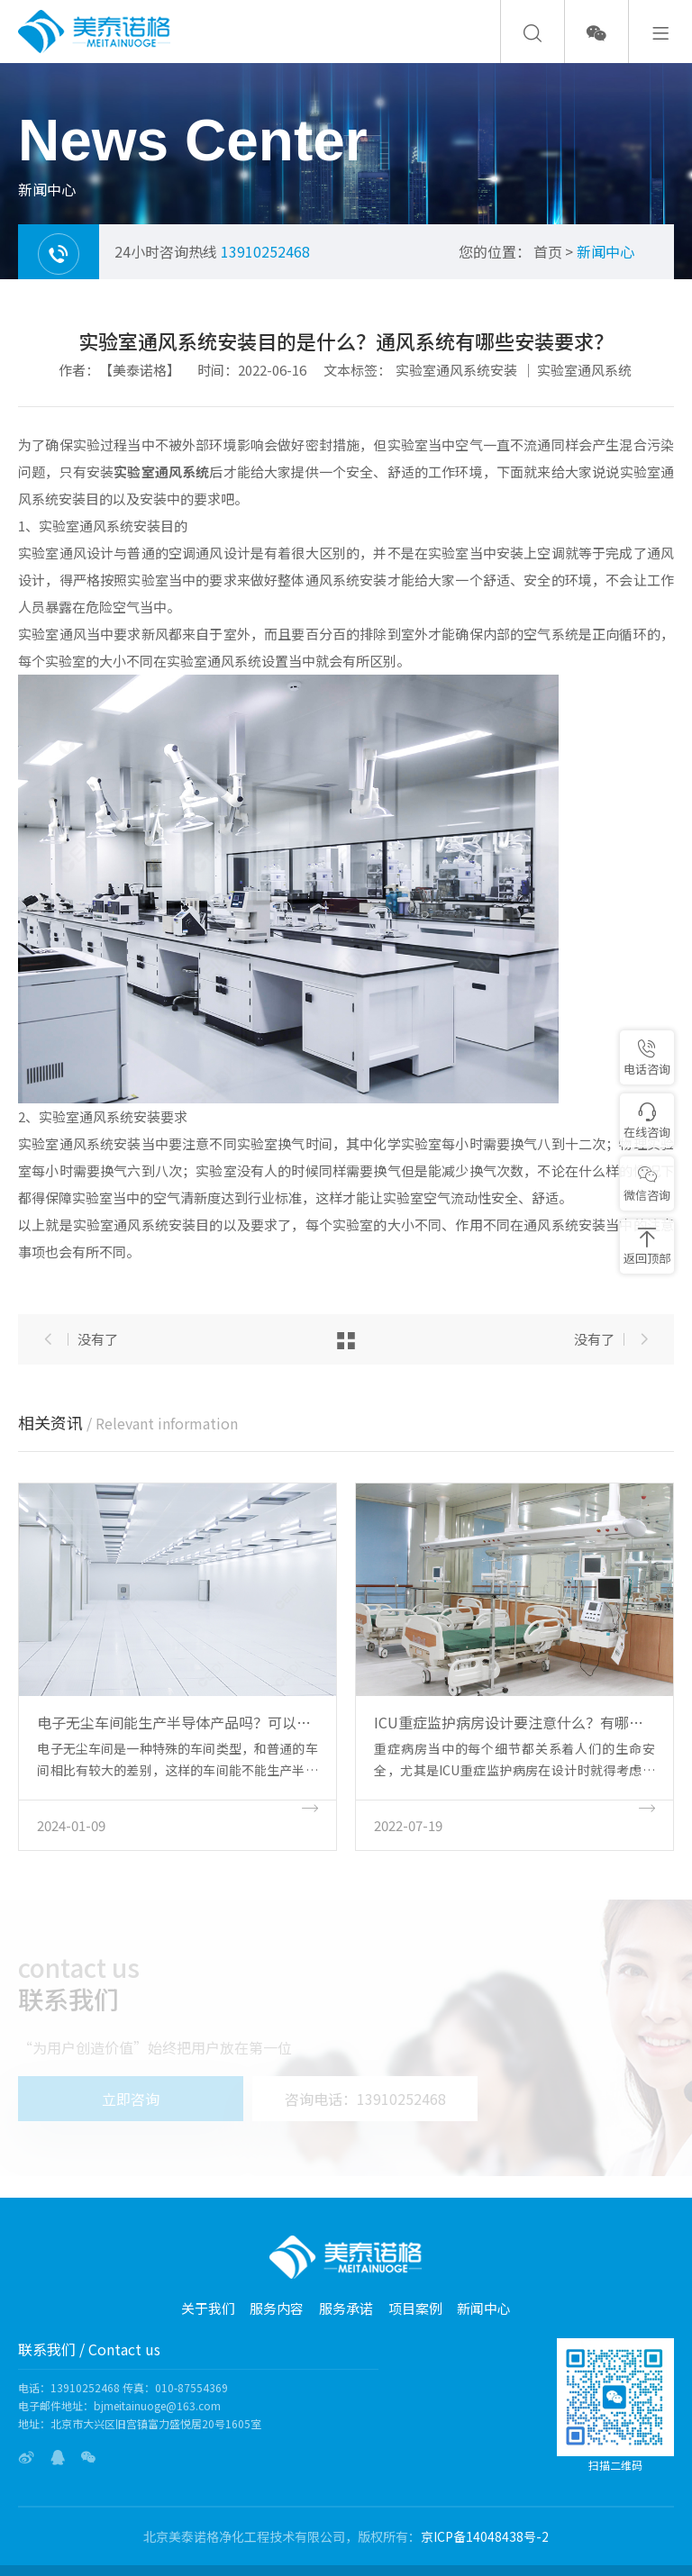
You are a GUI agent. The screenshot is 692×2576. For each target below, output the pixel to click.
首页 (547, 251)
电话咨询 (647, 1058)
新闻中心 (605, 251)
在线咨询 (647, 1121)
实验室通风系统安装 (456, 369)
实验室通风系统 (584, 369)
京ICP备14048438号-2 (485, 2536)
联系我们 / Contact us (89, 2349)
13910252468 (265, 251)
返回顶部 (647, 1247)
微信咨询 (647, 1184)
